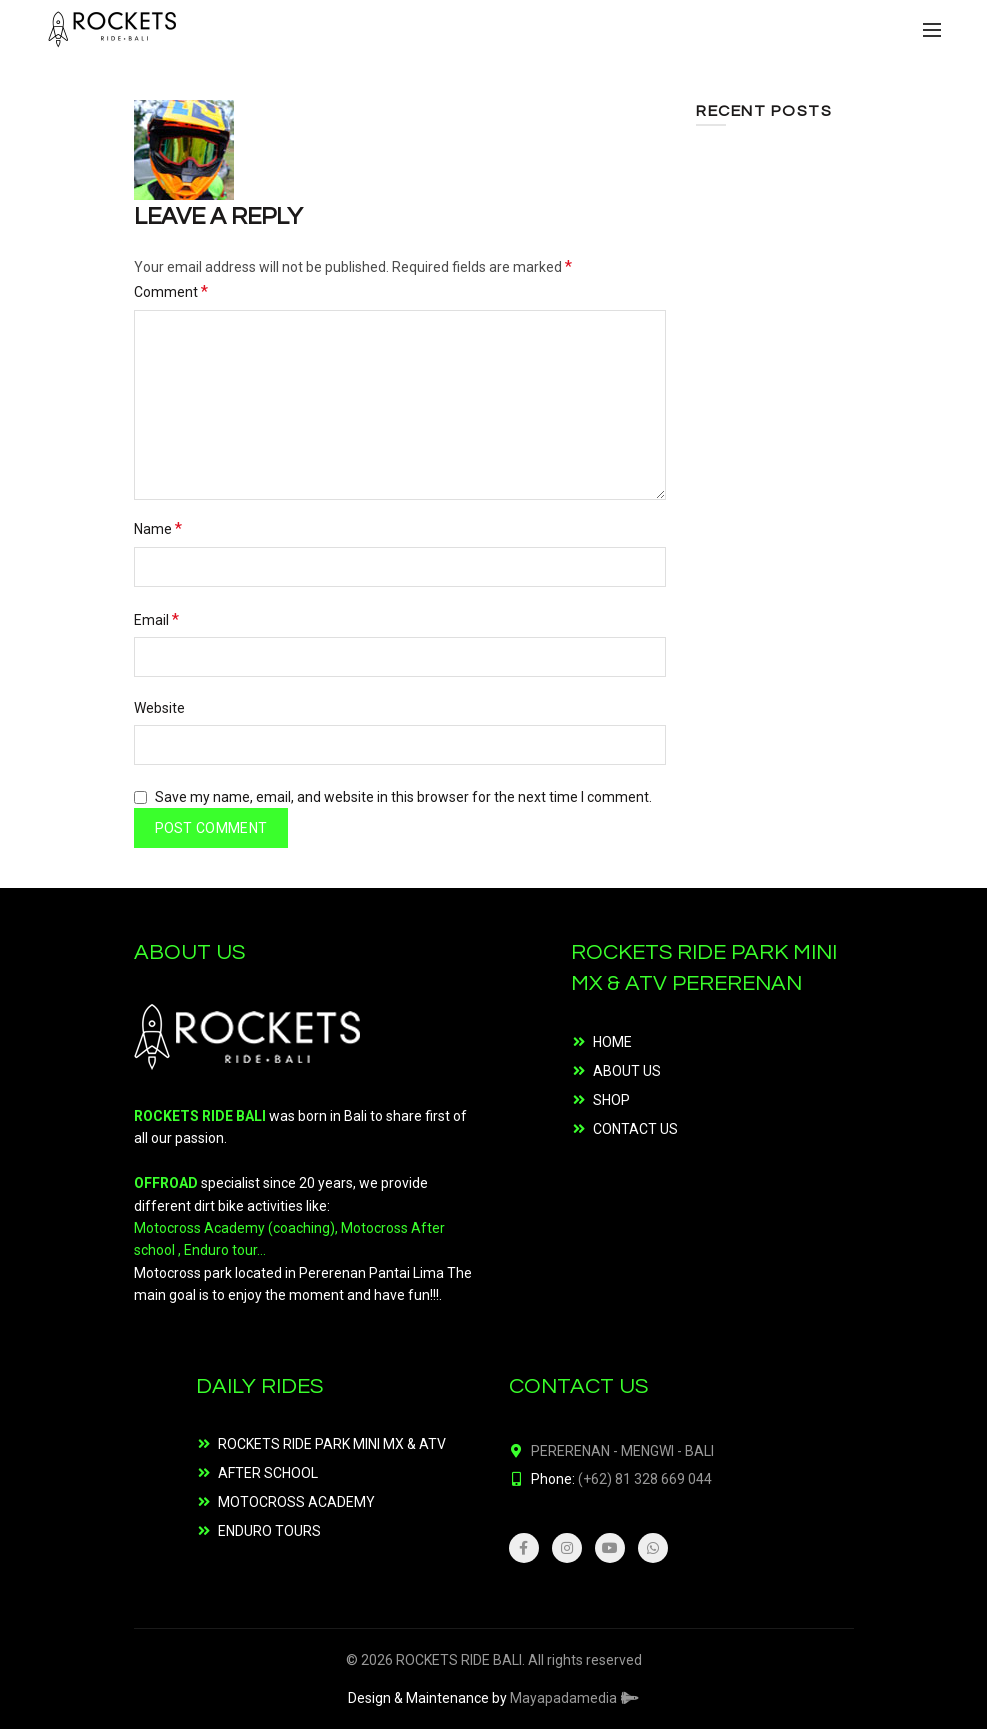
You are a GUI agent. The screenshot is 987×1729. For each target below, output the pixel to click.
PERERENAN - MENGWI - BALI (622, 1451)
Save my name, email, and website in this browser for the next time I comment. (403, 797)
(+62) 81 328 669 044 (645, 1479)
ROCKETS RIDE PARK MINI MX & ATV (332, 1444)
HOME (612, 1042)
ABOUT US (627, 1071)
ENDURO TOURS (269, 1531)
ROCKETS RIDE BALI (459, 1660)
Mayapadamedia (575, 1698)
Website (159, 708)
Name (158, 528)
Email (156, 619)
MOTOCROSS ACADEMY (296, 1502)
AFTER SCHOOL (268, 1473)
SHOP (611, 1100)
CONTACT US (635, 1129)
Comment (171, 291)
